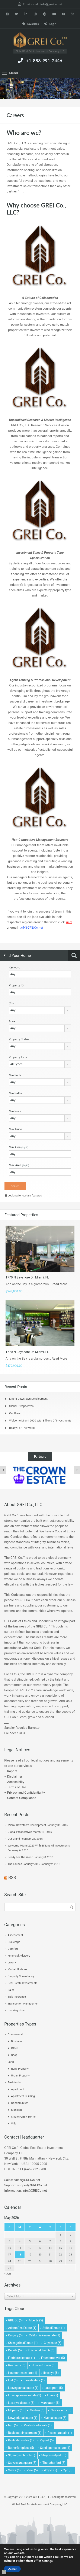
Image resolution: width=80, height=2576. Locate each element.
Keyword (14, 967)
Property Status (19, 1039)
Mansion (16, 2109)
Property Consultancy (21, 1976)
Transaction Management (23, 2003)
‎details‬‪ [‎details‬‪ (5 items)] (15, 2350)
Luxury (12, 1962)
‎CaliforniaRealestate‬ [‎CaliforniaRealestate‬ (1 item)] (44, 2335)
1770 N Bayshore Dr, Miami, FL (27, 1277)
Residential (14, 2082)
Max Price (15, 1129)
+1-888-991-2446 (44, 60)
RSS (12, 1877)
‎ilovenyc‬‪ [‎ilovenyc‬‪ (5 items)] (51, 2373)
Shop (14, 2055)
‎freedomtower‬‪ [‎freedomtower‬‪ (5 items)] (53, 2358)
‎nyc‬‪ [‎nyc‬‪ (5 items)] (13, 2425)
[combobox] (40, 1010)
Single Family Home (23, 2116)
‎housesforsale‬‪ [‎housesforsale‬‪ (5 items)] (43, 2365)
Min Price (15, 1111)
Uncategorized (16, 2010)
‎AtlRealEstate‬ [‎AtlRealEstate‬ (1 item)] (53, 2328)
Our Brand (15, 1413)
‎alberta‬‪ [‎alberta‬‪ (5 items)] (36, 2320)
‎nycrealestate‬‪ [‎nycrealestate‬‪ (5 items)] (55, 2417)
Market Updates (17, 1969)
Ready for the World (22, 1427)
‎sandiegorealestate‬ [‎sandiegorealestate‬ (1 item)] (55, 2447)
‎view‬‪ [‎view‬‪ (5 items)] (32, 2470)
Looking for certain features (23, 1195)
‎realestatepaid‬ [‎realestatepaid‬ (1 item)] (60, 2432)
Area (12, 1021)
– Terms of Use (15, 1787)
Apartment (17, 2089)
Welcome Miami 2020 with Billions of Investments (40, 1420)
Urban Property (20, 2075)
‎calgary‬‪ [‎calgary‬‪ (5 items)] (15, 2335)
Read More (59, 1284)
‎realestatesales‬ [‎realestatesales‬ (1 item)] (21, 2440)
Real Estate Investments (22, 1983)
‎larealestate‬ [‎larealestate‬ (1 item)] (34, 2380)
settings (47, 2561)
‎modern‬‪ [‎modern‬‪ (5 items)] (37, 2410)
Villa (13, 2123)
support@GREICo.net (32, 2185)
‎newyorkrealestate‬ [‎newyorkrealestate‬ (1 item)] (22, 2417)
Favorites (30, 24)
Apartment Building (23, 2096)
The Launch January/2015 (24, 1864)
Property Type (18, 1057)
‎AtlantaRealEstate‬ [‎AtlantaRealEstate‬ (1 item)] (22, 2328)
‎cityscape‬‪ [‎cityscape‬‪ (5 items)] (52, 2343)
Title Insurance (17, 1996)
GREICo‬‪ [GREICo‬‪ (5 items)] (15, 2320)
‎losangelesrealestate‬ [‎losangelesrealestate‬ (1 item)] (24, 2395)
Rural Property (20, 2068)
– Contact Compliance (20, 1798)
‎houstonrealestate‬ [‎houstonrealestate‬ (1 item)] (22, 2373)
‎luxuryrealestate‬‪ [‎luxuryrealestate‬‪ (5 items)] (21, 2402)
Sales (11, 1989)
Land (11, 2061)
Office (14, 2048)
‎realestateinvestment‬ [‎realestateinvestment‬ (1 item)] (24, 2432)
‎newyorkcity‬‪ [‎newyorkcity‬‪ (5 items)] (61, 2410)
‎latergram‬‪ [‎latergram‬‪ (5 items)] (54, 2388)
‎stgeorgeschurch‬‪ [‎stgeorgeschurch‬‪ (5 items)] (21, 2455)
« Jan (7, 2273)
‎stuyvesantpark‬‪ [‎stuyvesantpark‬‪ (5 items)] (53, 2455)
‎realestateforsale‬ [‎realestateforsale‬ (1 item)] (38, 2425)
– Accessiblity (14, 1782)
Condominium (19, 2103)
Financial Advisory (19, 1955)
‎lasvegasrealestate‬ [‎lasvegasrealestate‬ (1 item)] (23, 2388)
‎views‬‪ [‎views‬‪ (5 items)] (14, 2470)
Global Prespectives (21, 1406)
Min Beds (15, 1075)
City (11, 1003)
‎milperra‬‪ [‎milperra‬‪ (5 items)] (15, 2410)
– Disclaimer (13, 1776)
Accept (12, 2569)
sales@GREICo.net (27, 2180)
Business (16, 2041)
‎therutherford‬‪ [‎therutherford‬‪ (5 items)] (53, 2462)
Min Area (18, 1147)
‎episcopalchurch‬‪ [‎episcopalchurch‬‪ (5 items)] (41, 2350)
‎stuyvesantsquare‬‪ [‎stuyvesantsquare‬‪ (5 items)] (22, 2462)
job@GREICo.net (31, 927)
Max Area (19, 1165)
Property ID (16, 985)
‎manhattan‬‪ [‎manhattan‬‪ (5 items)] (50, 2402)
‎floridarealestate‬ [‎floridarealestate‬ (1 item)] (21, 2358)
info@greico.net (51, 4)
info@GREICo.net (34, 2191)
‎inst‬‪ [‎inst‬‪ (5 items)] (12, 2380)
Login (50, 24)
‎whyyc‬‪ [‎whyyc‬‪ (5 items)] (50, 2470)
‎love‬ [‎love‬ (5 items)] (52, 2395)
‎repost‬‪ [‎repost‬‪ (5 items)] (47, 2440)
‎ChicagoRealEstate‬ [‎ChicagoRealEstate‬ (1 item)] (23, 2343)
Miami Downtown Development (28, 1398)
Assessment (15, 1935)
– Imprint (10, 1771)
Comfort (13, 1948)
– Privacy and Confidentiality (24, 1792)
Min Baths (15, 1093)
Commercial (15, 2034)
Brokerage (14, 1942)
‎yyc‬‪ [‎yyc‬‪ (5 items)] (67, 2470)
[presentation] (3, 1470)
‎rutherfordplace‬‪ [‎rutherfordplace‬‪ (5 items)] (21, 2447)
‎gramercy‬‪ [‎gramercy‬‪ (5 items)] (16, 2365)
